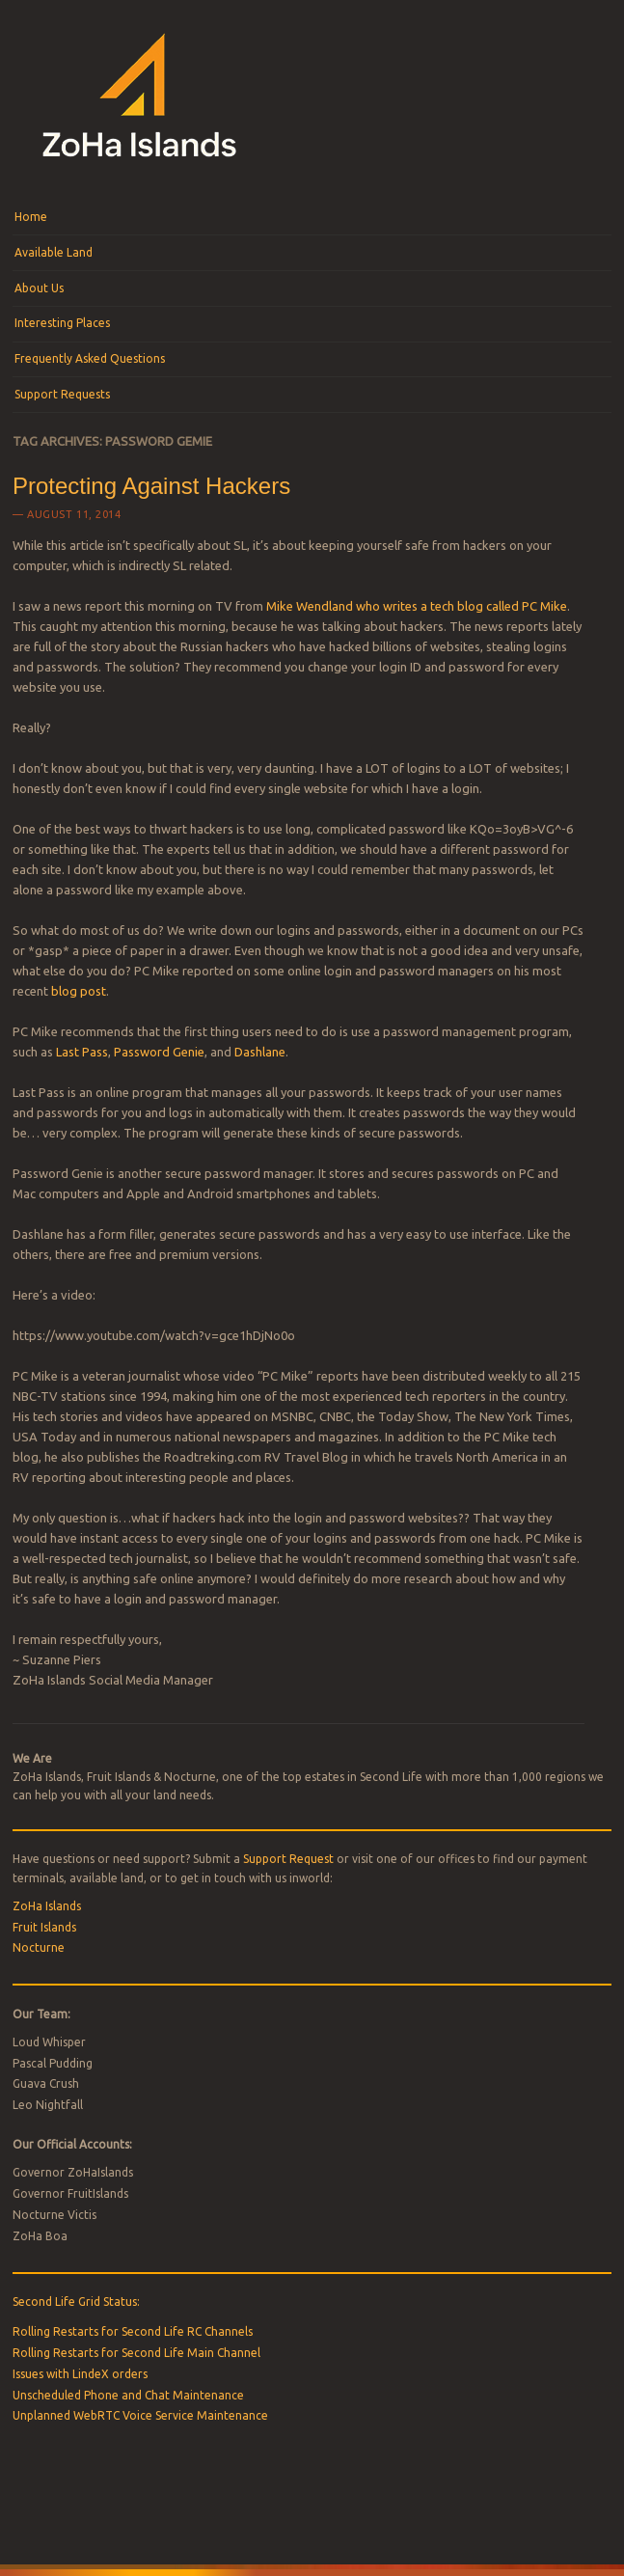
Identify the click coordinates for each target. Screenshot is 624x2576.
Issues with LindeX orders (80, 2374)
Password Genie (159, 1051)
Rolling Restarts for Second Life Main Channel (136, 2352)
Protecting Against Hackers (151, 486)
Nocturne (39, 1947)
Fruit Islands (44, 1927)
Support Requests (62, 394)
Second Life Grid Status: (76, 2301)
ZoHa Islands (47, 1906)
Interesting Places (62, 322)
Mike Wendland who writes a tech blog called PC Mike (416, 606)
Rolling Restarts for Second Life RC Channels (133, 2331)
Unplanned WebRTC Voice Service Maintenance (140, 2415)
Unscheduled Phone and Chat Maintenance (128, 2395)
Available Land (53, 252)
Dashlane (259, 1051)
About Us (39, 288)
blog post (78, 991)
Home (30, 216)
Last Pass (82, 1051)
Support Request (288, 1858)
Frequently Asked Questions (89, 358)
